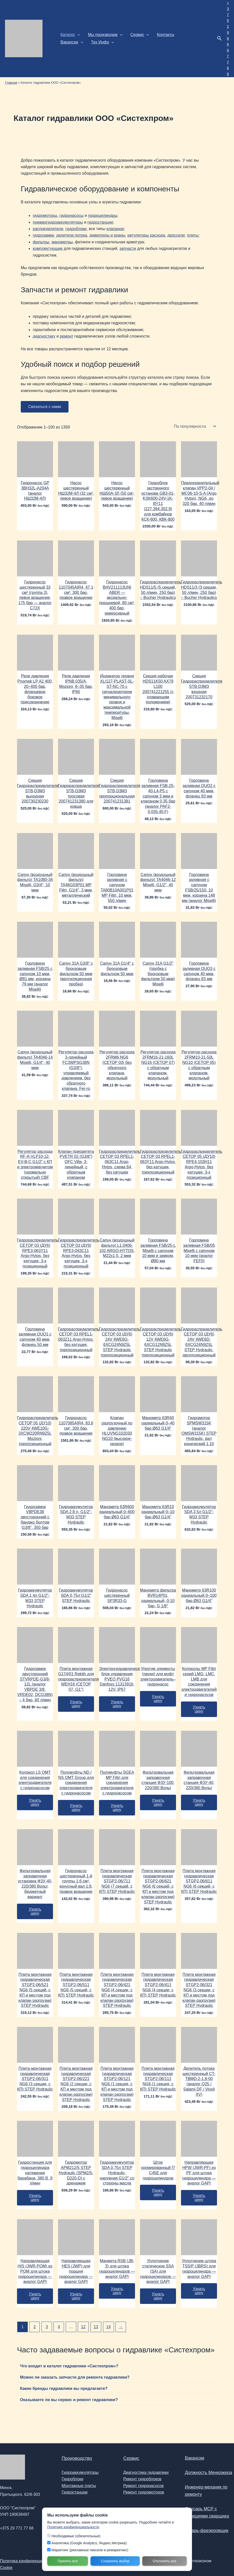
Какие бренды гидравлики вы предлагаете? (64, 2388)
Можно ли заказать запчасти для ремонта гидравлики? (75, 2377)
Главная (11, 82)
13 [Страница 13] (96, 2327)
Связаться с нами (44, 407)
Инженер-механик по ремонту (206, 2491)
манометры (62, 242)
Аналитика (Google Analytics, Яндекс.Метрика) (87, 2543)
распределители (48, 229)
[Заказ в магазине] (194, 426)
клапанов (115, 229)
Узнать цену (76, 1704)
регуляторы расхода (146, 235)
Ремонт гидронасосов (143, 2486)
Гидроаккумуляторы (80, 2472)
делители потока (71, 235)
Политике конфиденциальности (73, 2527)
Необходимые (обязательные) (73, 2536)
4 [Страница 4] (59, 2327)
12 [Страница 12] (83, 2327)
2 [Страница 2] (35, 2327)
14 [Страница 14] (108, 2327)
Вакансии (71, 42)
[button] (77, 34)
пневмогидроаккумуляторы (58, 222)
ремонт (66, 336)
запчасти (128, 248)
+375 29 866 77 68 (228, 38)
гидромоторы (45, 215)
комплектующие (48, 248)
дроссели (176, 235)
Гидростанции (75, 2492)
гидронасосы (72, 215)
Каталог (70, 34)
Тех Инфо (102, 42)
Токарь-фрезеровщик (206, 2530)
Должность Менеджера (208, 2472)
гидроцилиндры (102, 215)
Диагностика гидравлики (145, 2472)
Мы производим (105, 34)
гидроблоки (76, 229)
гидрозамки (43, 235)
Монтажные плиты (79, 2486)
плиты (192, 235)
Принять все (68, 2561)
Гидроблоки (73, 2479)
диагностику (44, 336)
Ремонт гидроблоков (142, 2479)
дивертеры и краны (107, 235)
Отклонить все (164, 2561)
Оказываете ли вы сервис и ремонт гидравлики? (69, 2400)
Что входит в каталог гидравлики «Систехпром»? (69, 2366)
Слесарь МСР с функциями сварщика (207, 2512)
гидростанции (100, 222)
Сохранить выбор (115, 2561)
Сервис (139, 34)
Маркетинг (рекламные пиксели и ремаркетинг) (87, 2550)
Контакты (165, 34)
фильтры (41, 242)
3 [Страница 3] (47, 2327)
